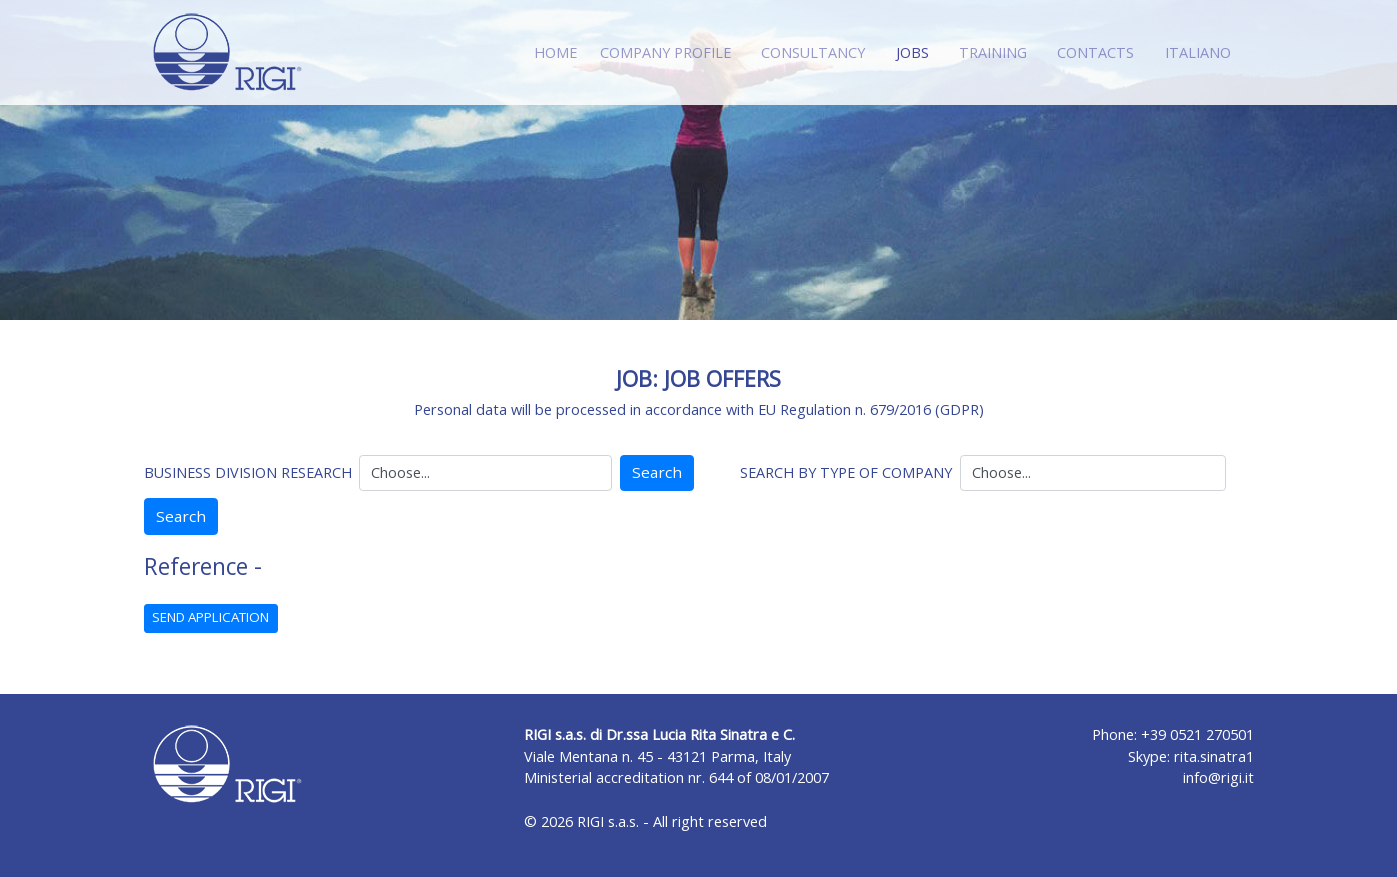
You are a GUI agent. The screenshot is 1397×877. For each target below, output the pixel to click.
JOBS (916, 51)
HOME (555, 52)
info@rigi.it (1218, 777)
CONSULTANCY (813, 52)
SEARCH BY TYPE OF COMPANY (846, 472)
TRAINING (993, 52)
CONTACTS (1095, 52)
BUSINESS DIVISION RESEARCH (248, 472)
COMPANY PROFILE (665, 52)
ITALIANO (1198, 52)
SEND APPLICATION (210, 617)
